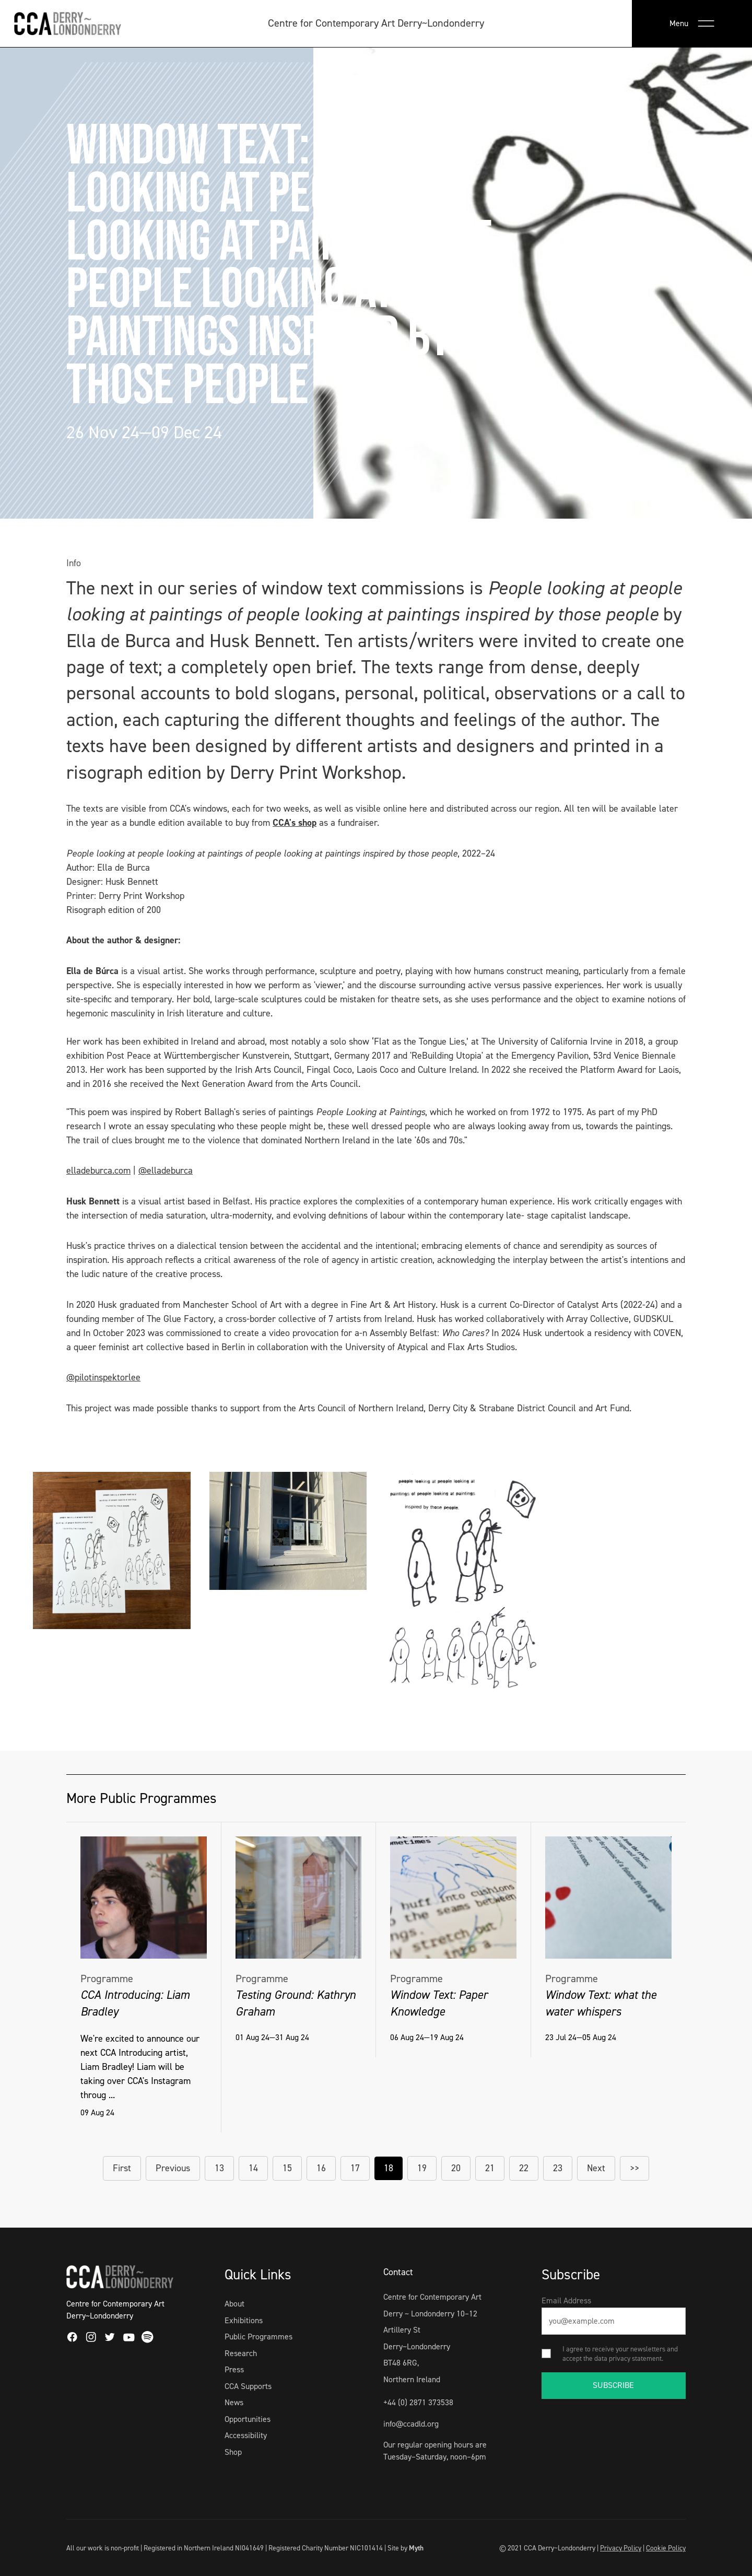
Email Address (566, 2300)
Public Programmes (258, 2336)
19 (422, 2168)
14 (253, 2168)
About (234, 2303)
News (234, 2402)
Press (234, 2369)
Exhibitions (244, 2320)
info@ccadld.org (411, 2423)
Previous (173, 2168)
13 (219, 2168)
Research (241, 2353)
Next (596, 2168)
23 (557, 2168)
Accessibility (246, 2435)
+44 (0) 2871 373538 (418, 2402)
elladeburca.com (98, 1170)
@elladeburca (165, 1170)
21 (490, 2168)
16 (321, 2168)
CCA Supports (248, 2386)
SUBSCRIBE (613, 2385)
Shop (233, 2451)
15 (287, 2168)
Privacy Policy (620, 2547)
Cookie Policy (666, 2547)
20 (456, 2168)
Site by (405, 2547)
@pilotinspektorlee (103, 1377)
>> (634, 2168)
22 (523, 2168)
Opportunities (248, 2419)
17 (355, 2168)
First (122, 2168)
